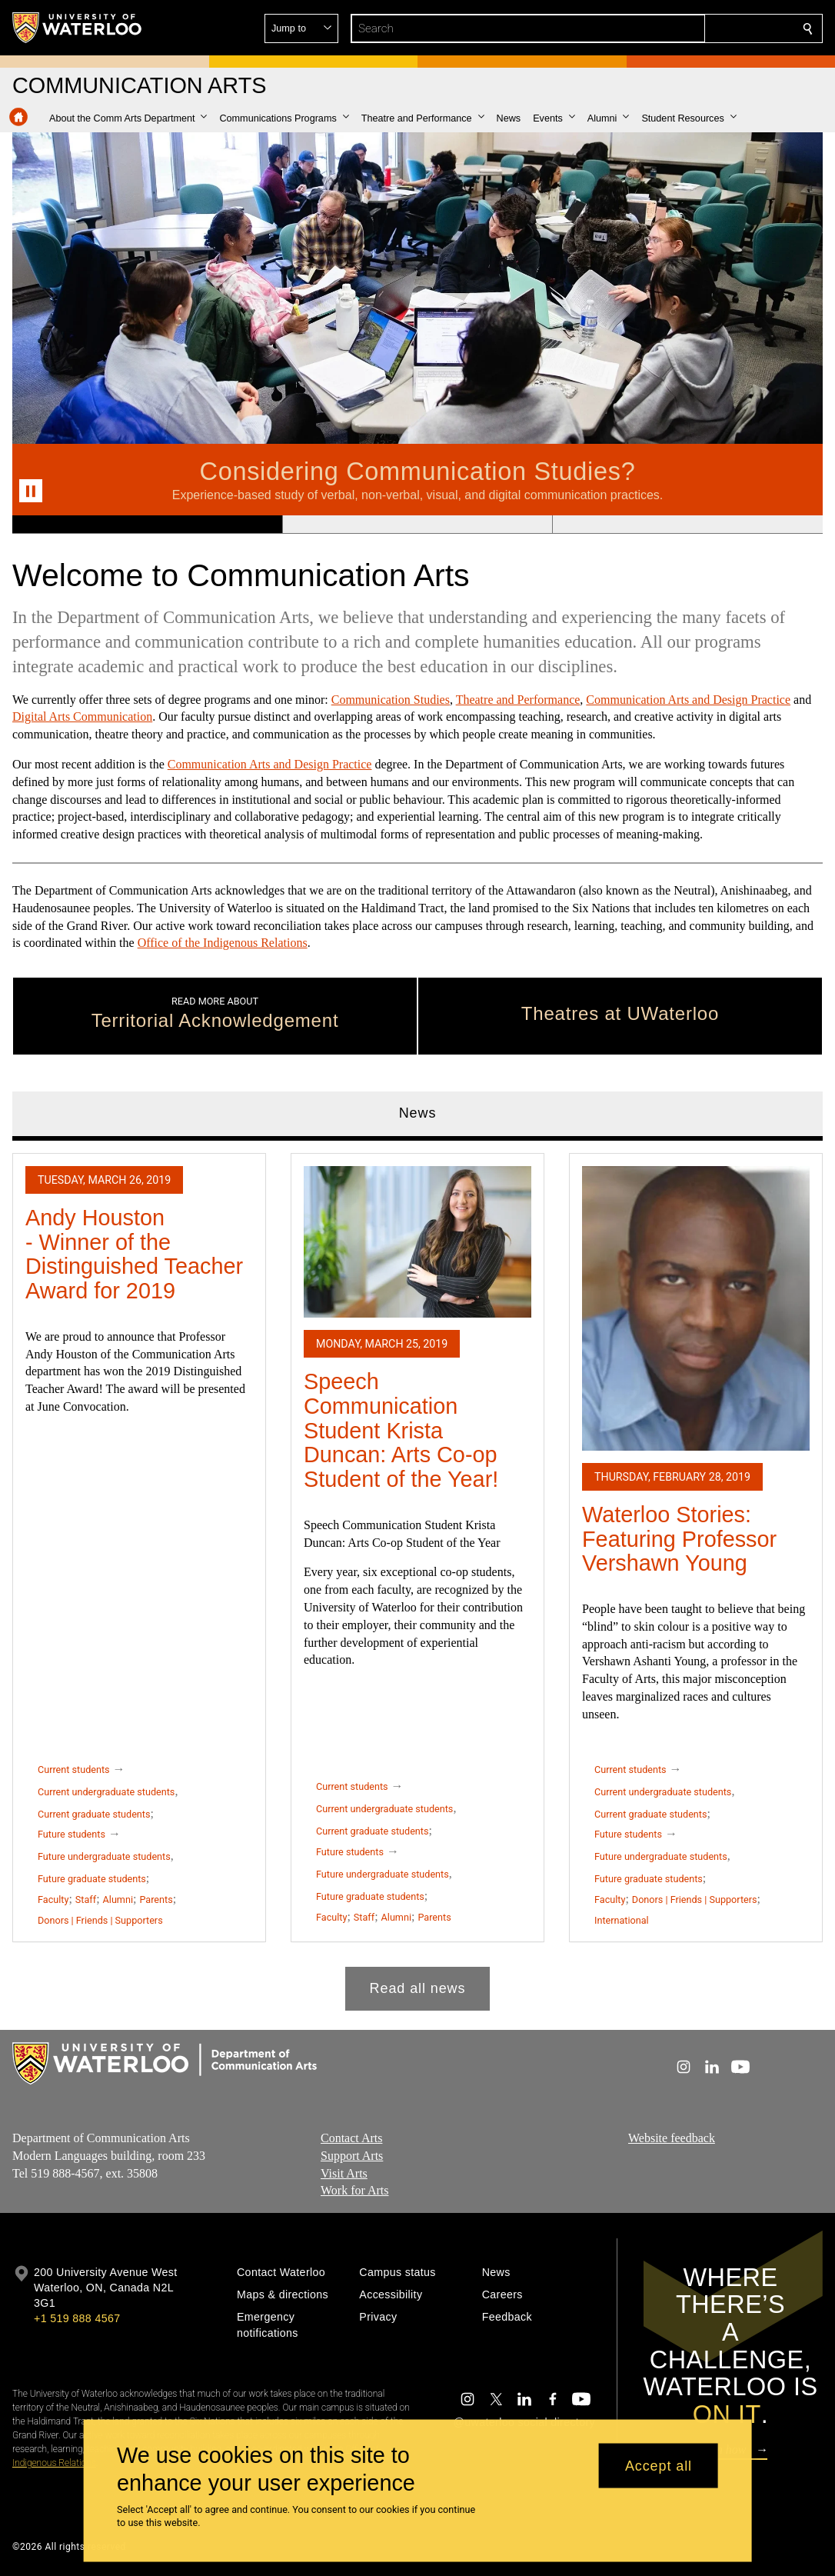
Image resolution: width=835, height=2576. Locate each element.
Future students (71, 1834)
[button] (696, 28)
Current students (74, 1769)
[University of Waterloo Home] (77, 27)
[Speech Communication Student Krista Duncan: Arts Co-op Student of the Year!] (417, 1242)
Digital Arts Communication (82, 717)
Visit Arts (344, 2173)
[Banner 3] (687, 524)
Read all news (418, 1988)
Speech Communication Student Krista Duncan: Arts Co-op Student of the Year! (401, 1430)
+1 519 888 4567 (77, 2318)
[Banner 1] (147, 524)
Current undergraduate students (106, 1792)
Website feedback (671, 2137)
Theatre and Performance (518, 699)
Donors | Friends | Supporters (100, 1920)
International (621, 1920)
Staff (85, 1899)
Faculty (53, 1899)
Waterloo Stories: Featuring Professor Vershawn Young (679, 1538)
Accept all (658, 2465)
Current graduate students (94, 1814)
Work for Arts (354, 2191)
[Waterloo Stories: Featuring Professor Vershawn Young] (696, 1308)
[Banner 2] (417, 524)
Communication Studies (390, 699)
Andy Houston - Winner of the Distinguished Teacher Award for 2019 (134, 1254)
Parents (155, 1899)
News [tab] (418, 1113)
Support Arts (352, 2155)
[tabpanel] (417, 1576)
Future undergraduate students (104, 1856)
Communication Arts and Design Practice (688, 699)
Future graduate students (92, 1879)
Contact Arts (351, 2137)
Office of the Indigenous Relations (223, 943)
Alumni (118, 1899)
